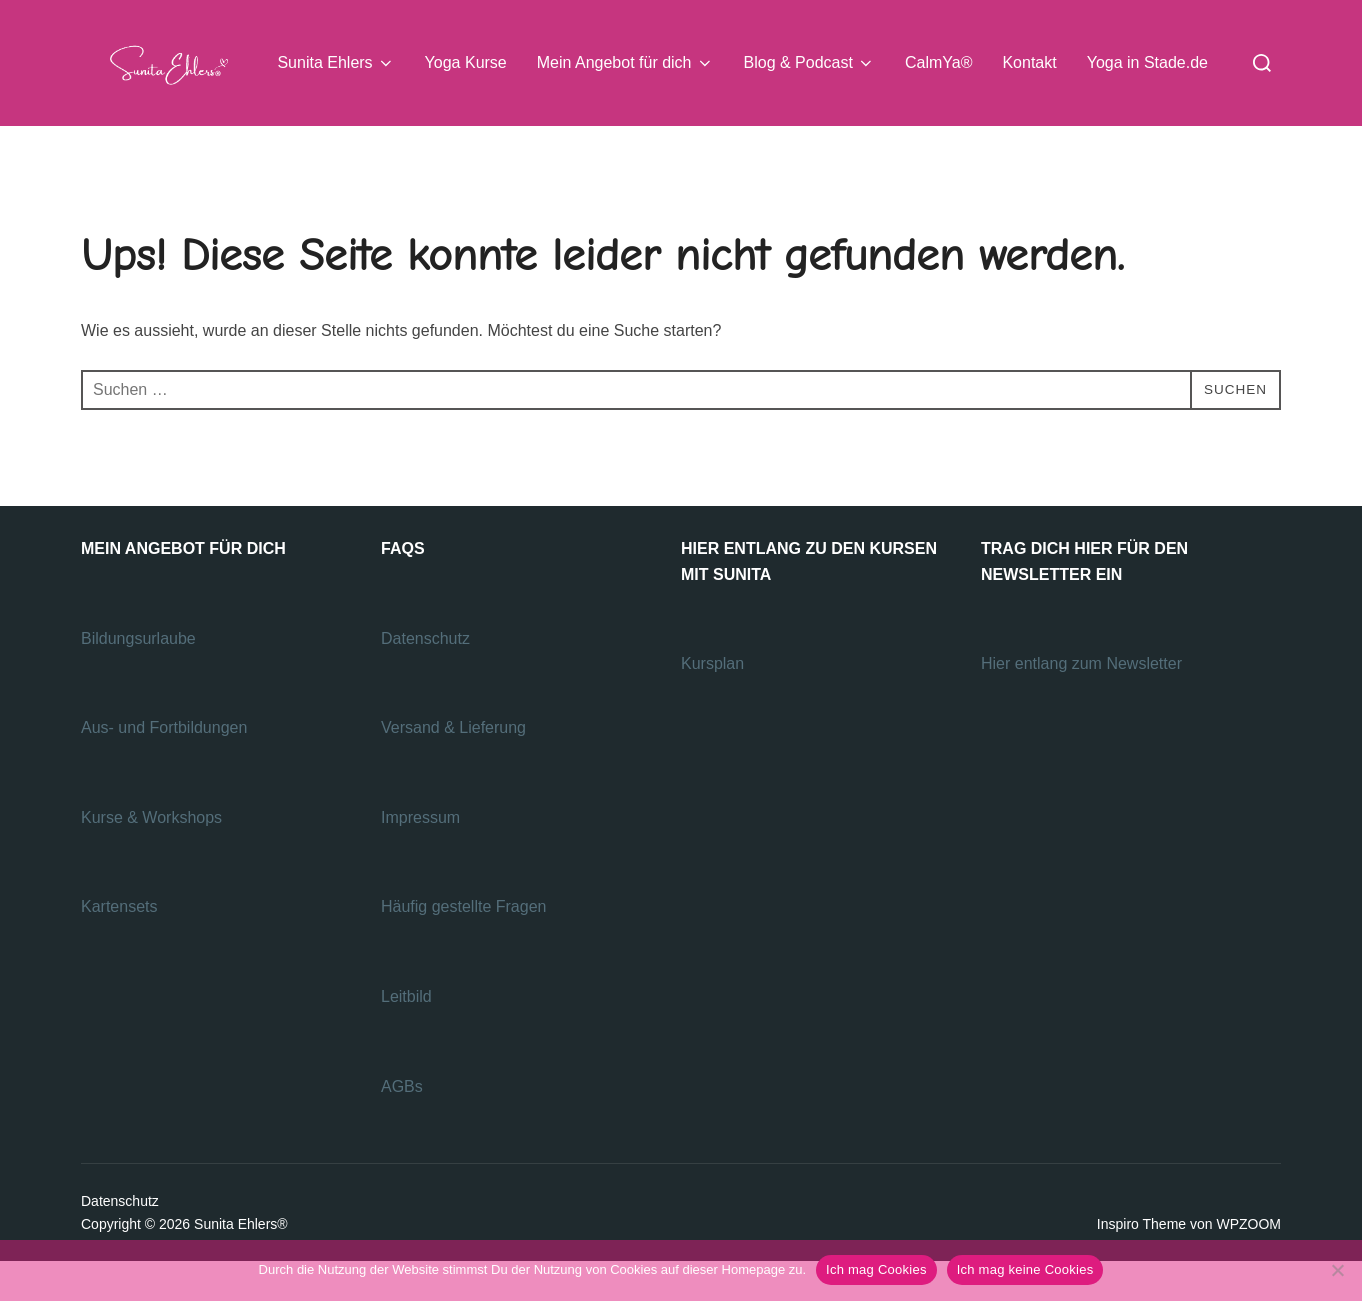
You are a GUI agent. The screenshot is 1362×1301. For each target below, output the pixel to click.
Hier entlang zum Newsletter (1083, 703)
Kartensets (119, 946)
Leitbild (406, 1036)
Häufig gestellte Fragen (463, 946)
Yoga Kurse (466, 62)
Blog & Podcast (809, 63)
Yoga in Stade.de (1147, 62)
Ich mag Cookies (876, 1269)
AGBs (404, 1125)
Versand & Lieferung (453, 767)
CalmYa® (939, 62)
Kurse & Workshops (154, 856)
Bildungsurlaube (138, 677)
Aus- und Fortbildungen (166, 767)
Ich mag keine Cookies (1025, 1269)
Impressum (420, 856)
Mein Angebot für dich (625, 63)
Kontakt (1029, 62)
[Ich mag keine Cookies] (1337, 1270)
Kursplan (712, 703)
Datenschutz (427, 677)
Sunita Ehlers (335, 63)
